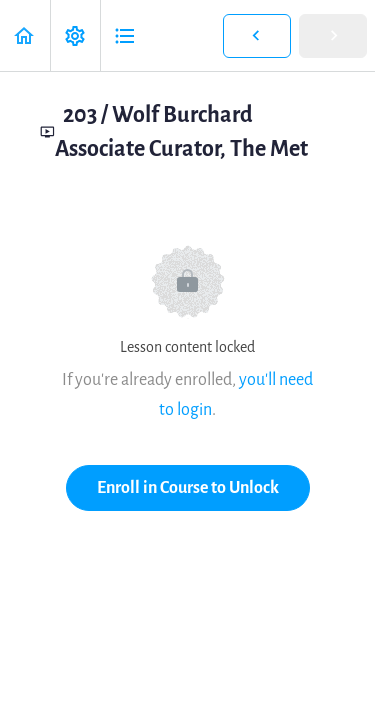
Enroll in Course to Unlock (188, 487)
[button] (25, 35)
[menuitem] (75, 35)
